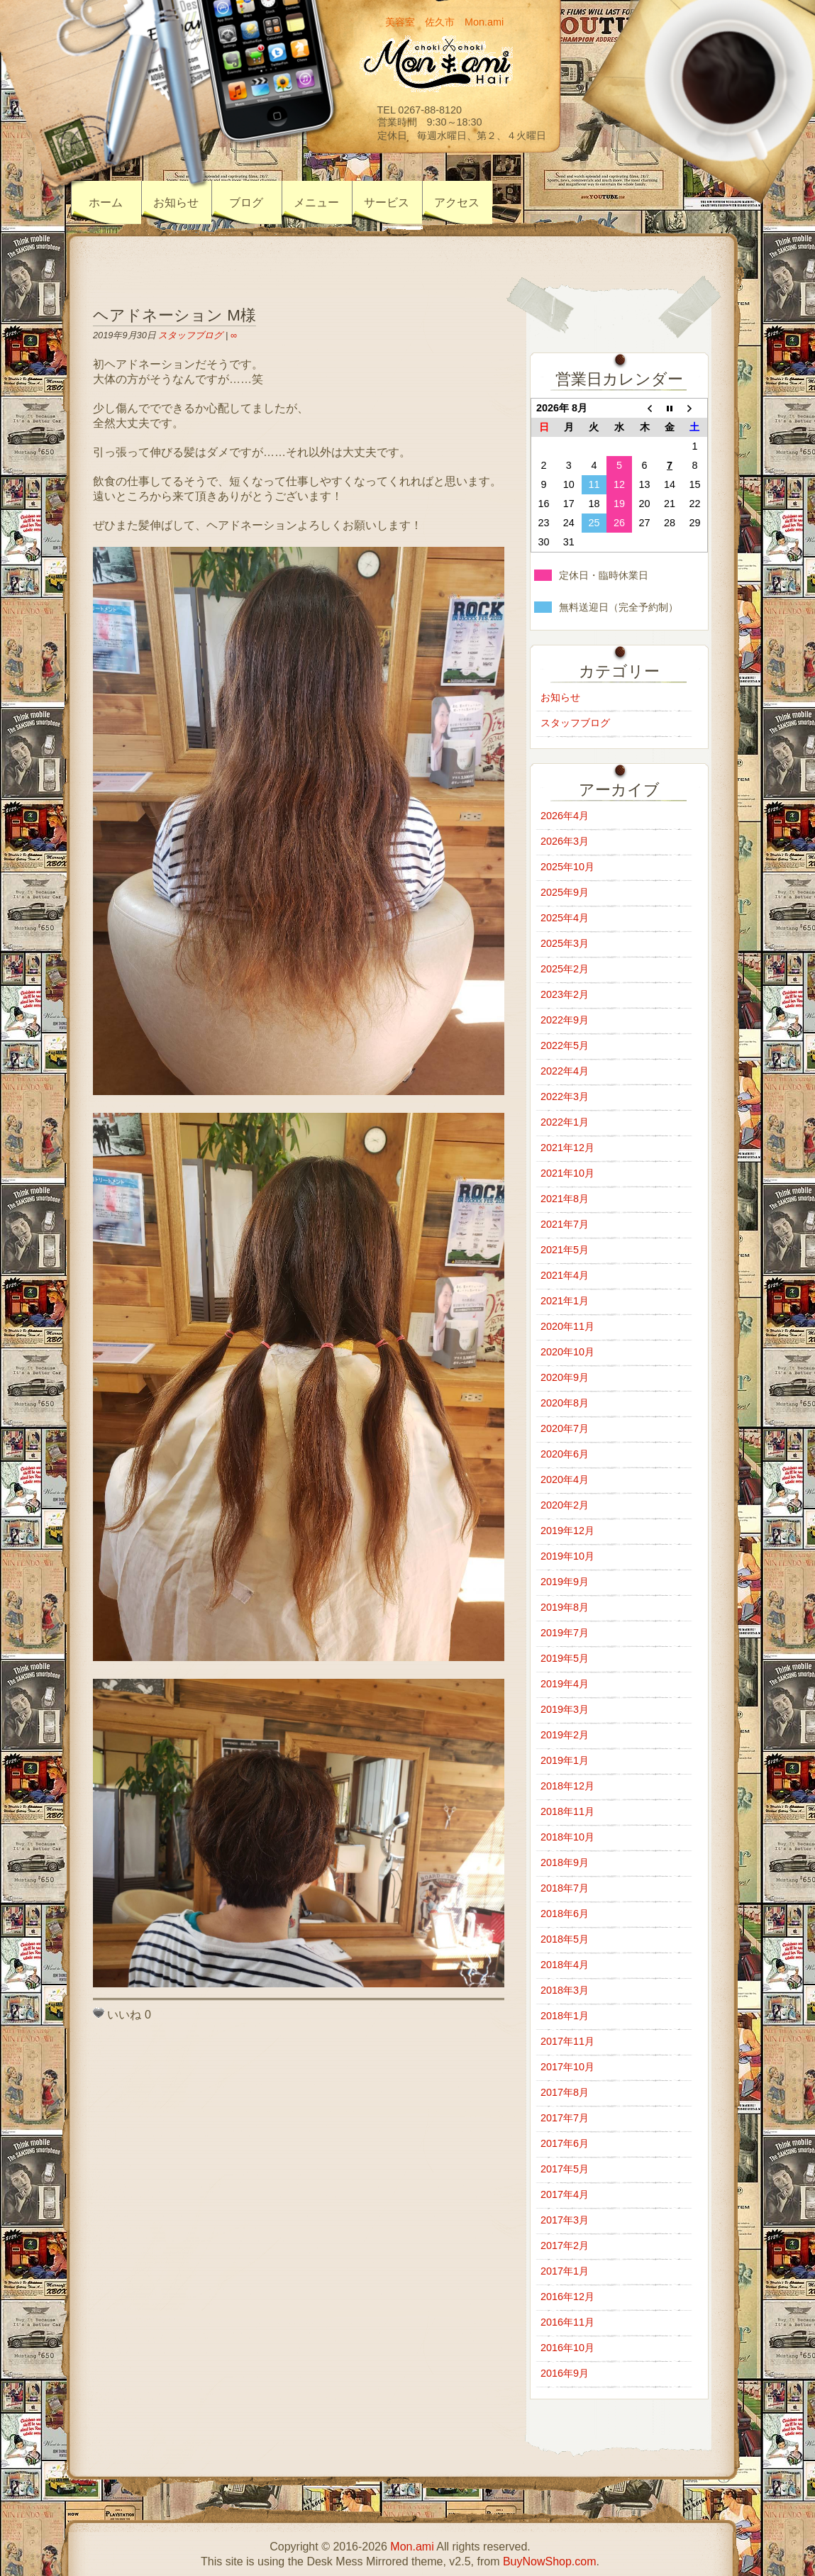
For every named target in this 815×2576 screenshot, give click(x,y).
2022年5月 (564, 1045)
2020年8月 (564, 1403)
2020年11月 (567, 1326)
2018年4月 (564, 1964)
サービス (386, 202)
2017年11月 (567, 2041)
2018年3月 (564, 1990)
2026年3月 (564, 841)
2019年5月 (564, 1658)
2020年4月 (564, 1479)
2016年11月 (567, 2322)
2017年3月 (564, 2220)
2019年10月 (567, 1556)
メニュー (316, 202)
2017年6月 (564, 2143)
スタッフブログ (190, 335)
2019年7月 (564, 1632)
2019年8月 (564, 1607)
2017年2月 (564, 2245)
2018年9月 (564, 1862)
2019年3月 (564, 1709)
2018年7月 (564, 1888)
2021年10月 (567, 1173)
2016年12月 (567, 2296)
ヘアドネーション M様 (174, 315)
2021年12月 (567, 1147)
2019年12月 (567, 1530)
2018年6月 (564, 1913)
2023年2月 (564, 994)
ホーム (106, 202)
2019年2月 (564, 1735)
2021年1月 (564, 1300)
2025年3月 (564, 943)
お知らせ (176, 202)
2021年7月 (564, 1224)
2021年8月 (564, 1198)
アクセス (456, 202)
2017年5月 (564, 2169)
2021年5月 (564, 1249)
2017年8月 (564, 2092)
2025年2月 (564, 969)
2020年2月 (564, 1505)
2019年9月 (564, 1581)
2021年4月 (564, 1275)
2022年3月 (564, 1096)
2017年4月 (564, 2194)
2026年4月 (564, 815)
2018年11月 (567, 1811)
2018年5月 (564, 1939)
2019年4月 (564, 1683)
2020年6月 (564, 1454)
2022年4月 (564, 1071)
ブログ (246, 202)
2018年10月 (567, 1837)
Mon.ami (411, 2547)
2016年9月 (564, 2373)
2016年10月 (567, 2347)
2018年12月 (567, 1786)
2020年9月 (564, 1377)
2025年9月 (564, 892)
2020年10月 (567, 1352)
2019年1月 (564, 1760)
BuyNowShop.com (550, 2561)
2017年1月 (564, 2271)
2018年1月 (564, 2015)
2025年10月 (567, 866)
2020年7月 (564, 1428)
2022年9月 (564, 1020)
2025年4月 (564, 917)
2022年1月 (564, 1122)
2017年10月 (567, 2066)
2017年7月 (564, 2117)
